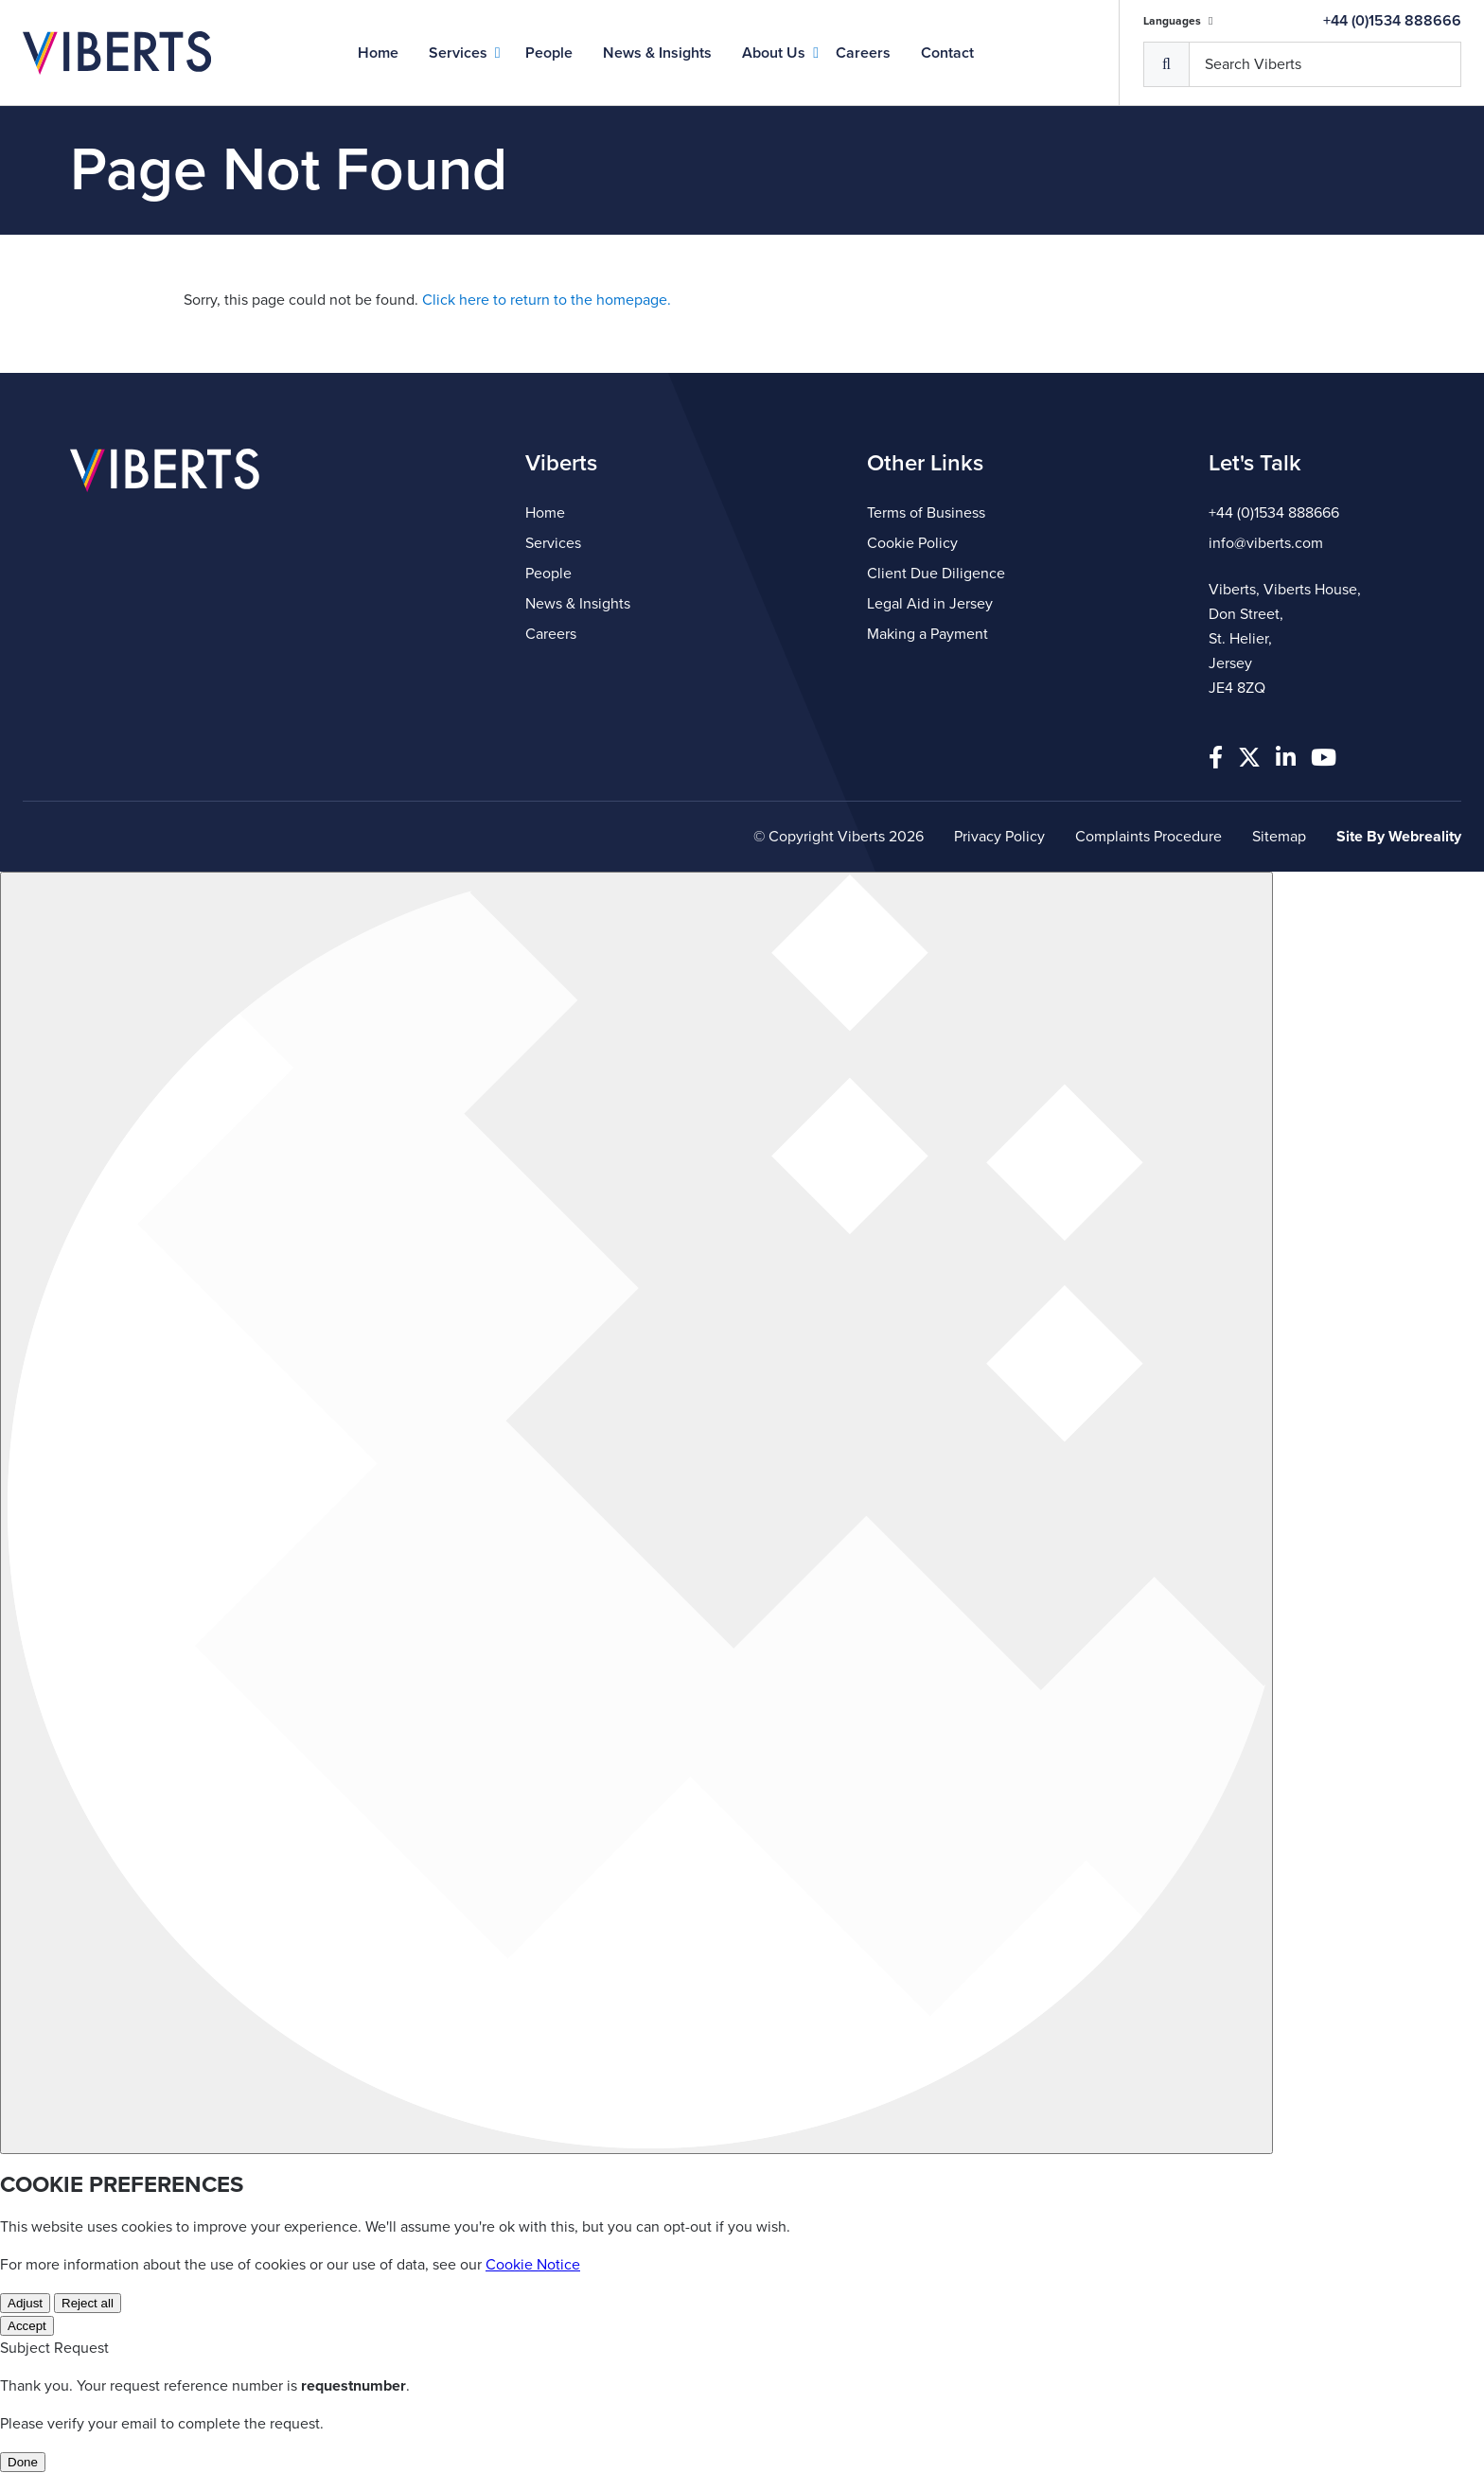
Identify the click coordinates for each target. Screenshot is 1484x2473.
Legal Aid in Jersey (930, 603)
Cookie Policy (912, 543)
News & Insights (657, 53)
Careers (863, 53)
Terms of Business (926, 512)
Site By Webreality (1398, 836)
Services (458, 53)
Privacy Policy (999, 836)
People (549, 53)
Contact (947, 53)
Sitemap (1279, 836)
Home (378, 53)
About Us (773, 53)
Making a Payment (927, 634)
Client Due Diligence (936, 573)
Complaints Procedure (1148, 836)
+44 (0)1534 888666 (1392, 20)
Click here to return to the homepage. (546, 300)
